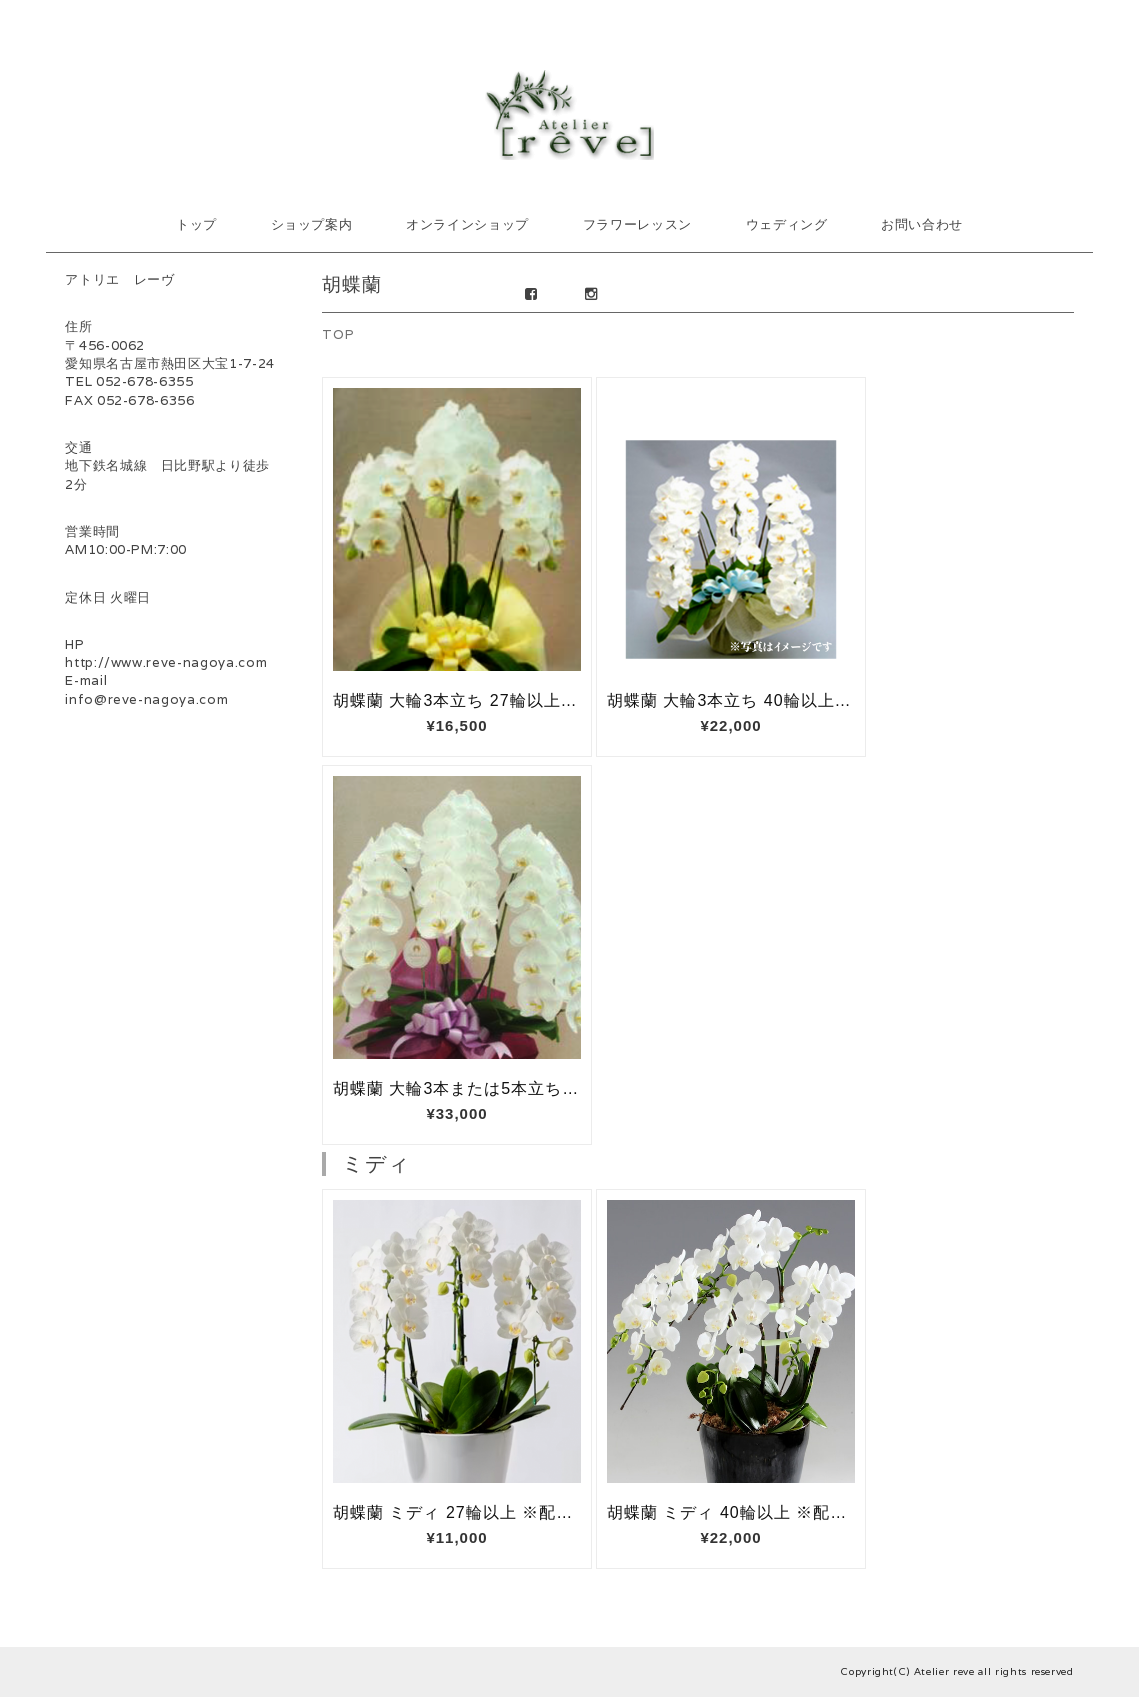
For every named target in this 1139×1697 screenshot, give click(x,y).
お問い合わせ (922, 224)
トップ (196, 224)
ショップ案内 (312, 224)
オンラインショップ (467, 224)
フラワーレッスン (637, 224)
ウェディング (787, 224)
